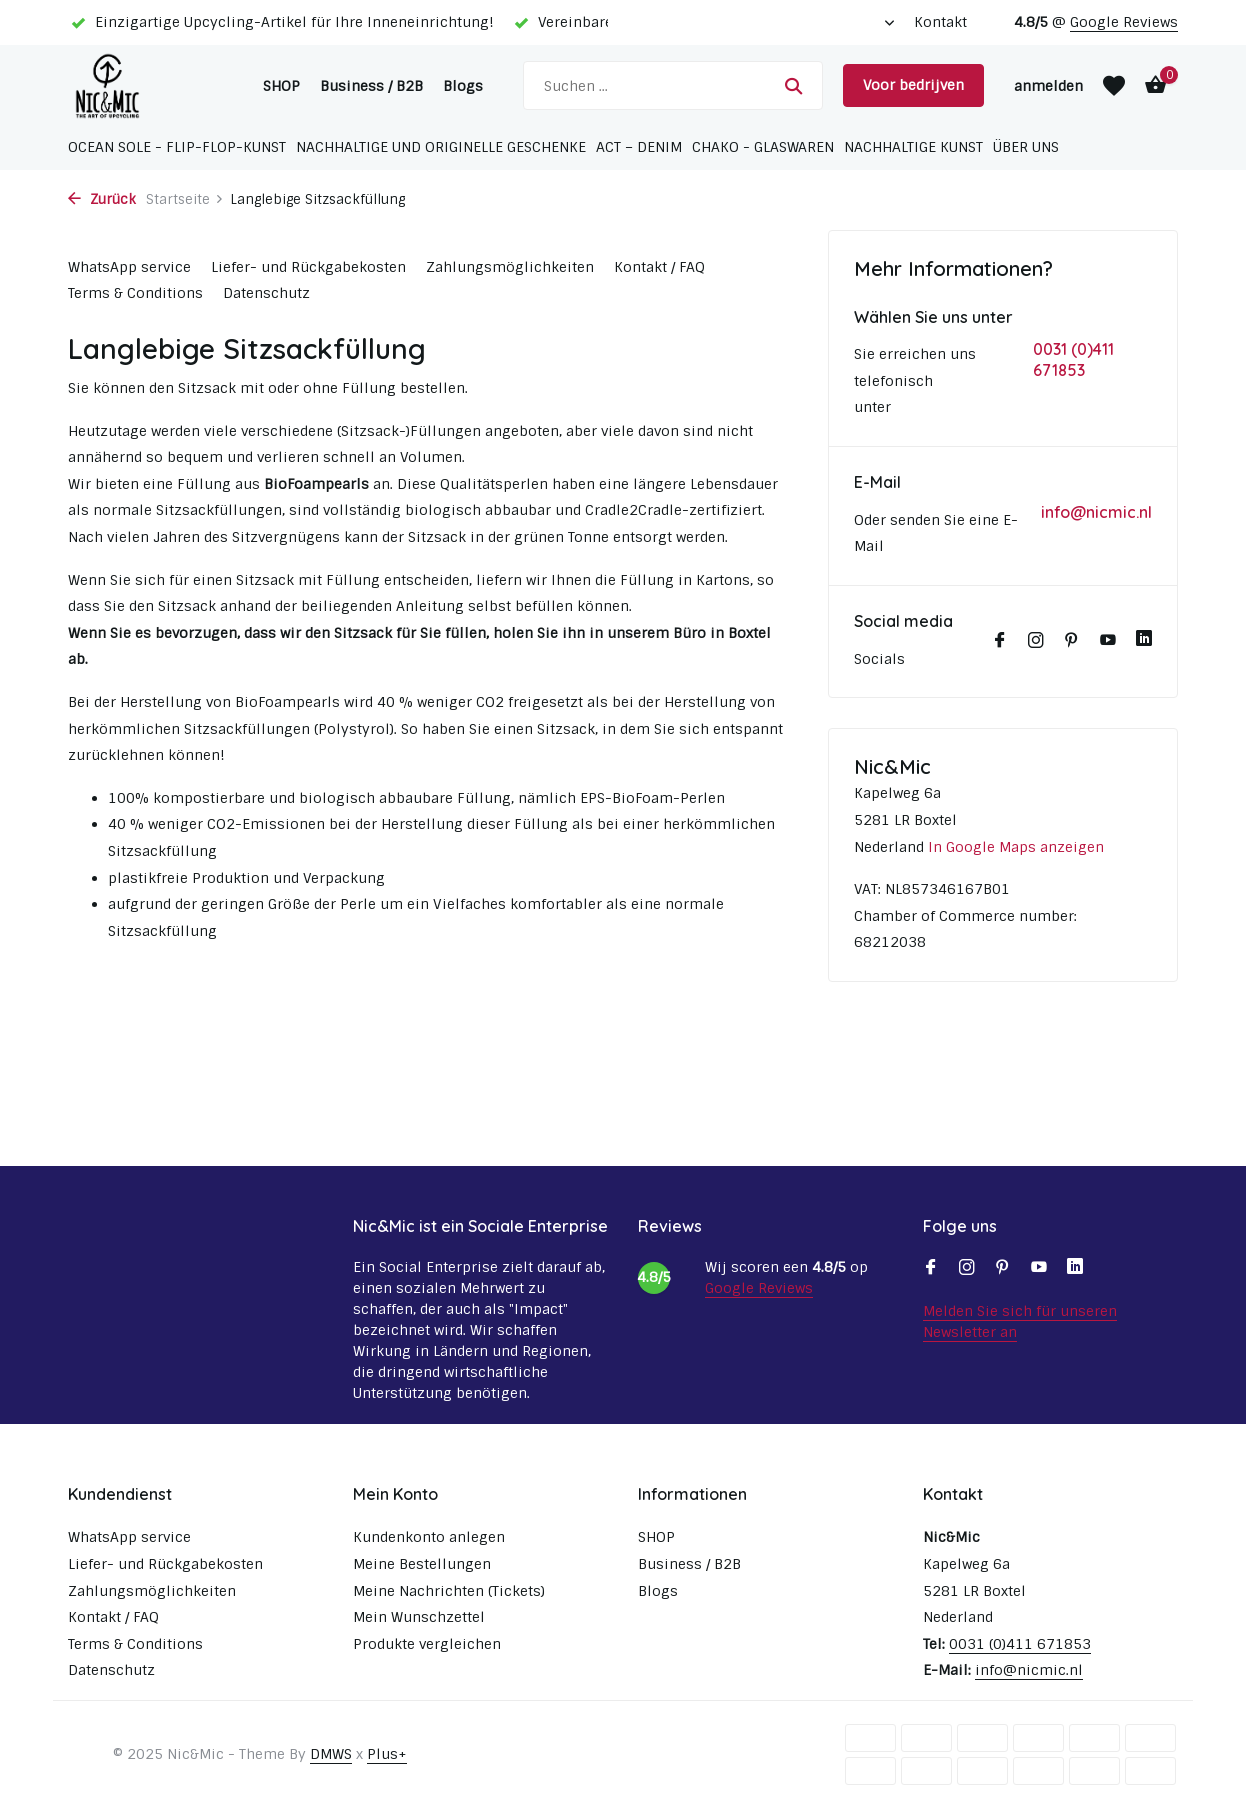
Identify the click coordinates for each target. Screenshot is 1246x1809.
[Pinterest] (1072, 642)
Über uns (1026, 147)
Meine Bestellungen (422, 1564)
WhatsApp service (129, 267)
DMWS (331, 1754)
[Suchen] (673, 85)
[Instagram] (1036, 642)
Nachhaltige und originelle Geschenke (441, 147)
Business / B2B (371, 86)
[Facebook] (1000, 642)
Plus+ (387, 1754)
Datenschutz (266, 293)
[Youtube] (1108, 642)
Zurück (102, 199)
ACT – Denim (639, 147)
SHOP (281, 86)
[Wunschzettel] (1114, 86)
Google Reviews (1124, 22)
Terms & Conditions (135, 293)
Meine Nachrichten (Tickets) (449, 1591)
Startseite (185, 199)
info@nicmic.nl (1096, 512)
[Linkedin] (1144, 642)
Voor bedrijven (913, 85)
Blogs (463, 86)
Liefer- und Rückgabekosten (308, 267)
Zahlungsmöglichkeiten (510, 267)
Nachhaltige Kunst (913, 147)
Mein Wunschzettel (419, 1617)
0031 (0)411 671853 (1073, 359)
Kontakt (940, 22)
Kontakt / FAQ (659, 267)
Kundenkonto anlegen (429, 1537)
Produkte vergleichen (427, 1644)
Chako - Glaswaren (763, 147)
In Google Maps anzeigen (1016, 847)
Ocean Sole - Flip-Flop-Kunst (177, 147)
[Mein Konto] (1048, 86)
